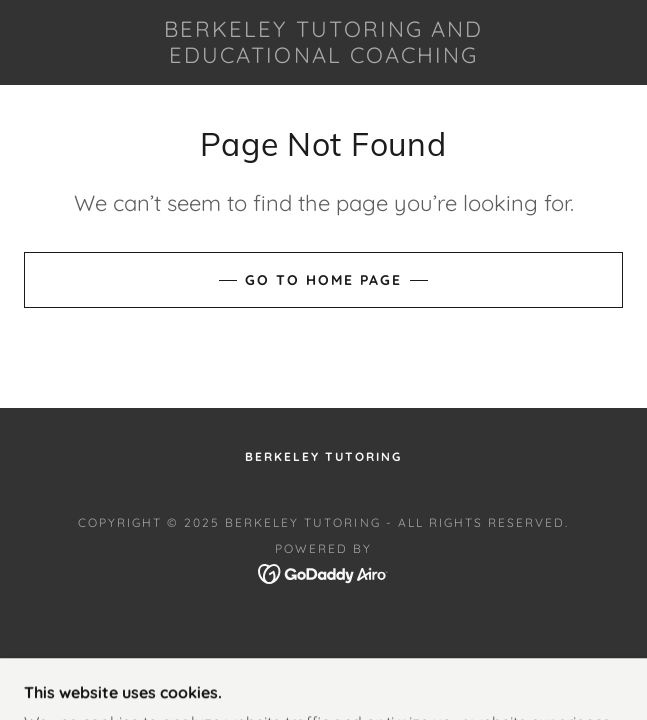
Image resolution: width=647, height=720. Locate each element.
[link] (323, 42)
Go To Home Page (323, 280)
